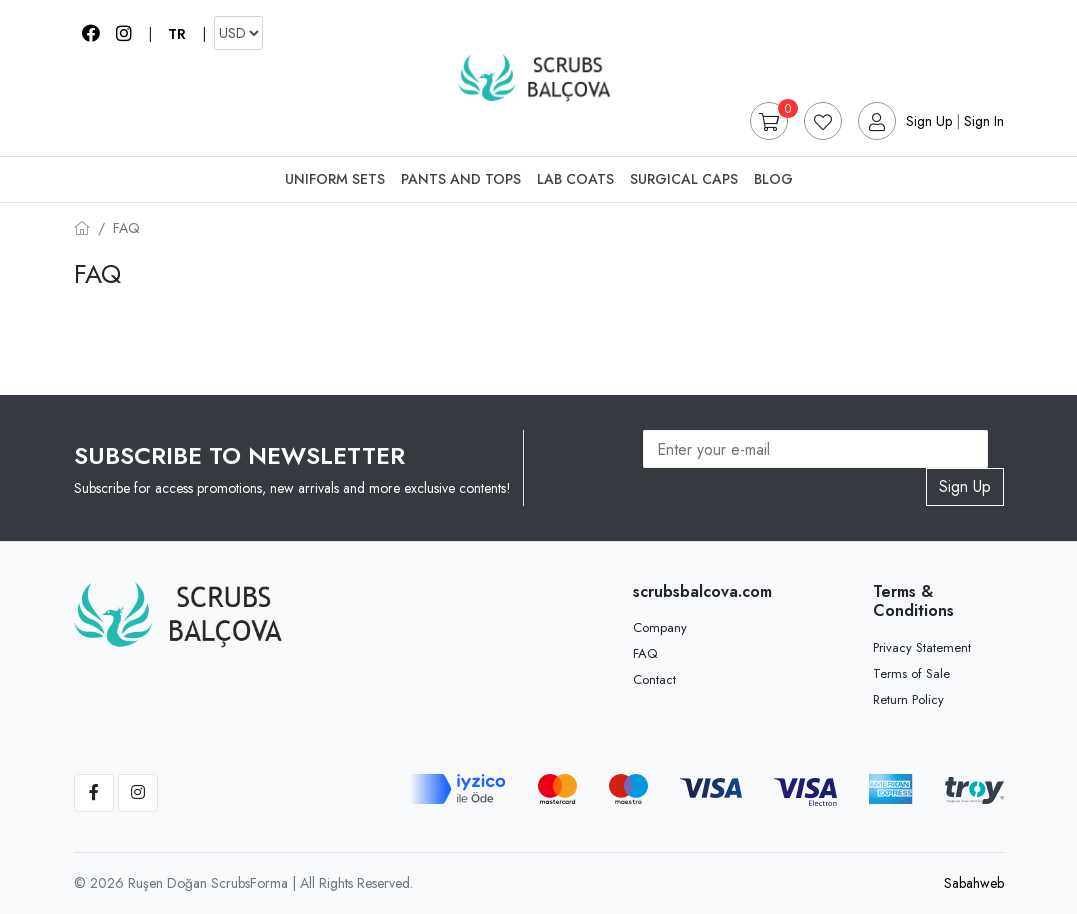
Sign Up (929, 121)
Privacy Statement (922, 647)
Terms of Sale (911, 673)
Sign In (984, 121)
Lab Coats (575, 179)
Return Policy (908, 699)
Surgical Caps (684, 179)
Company (660, 627)
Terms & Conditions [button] (913, 601)
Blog (773, 179)
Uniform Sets (335, 179)
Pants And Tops (461, 179)
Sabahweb (974, 883)
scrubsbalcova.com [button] (698, 591)
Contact (654, 679)
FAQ (645, 653)
